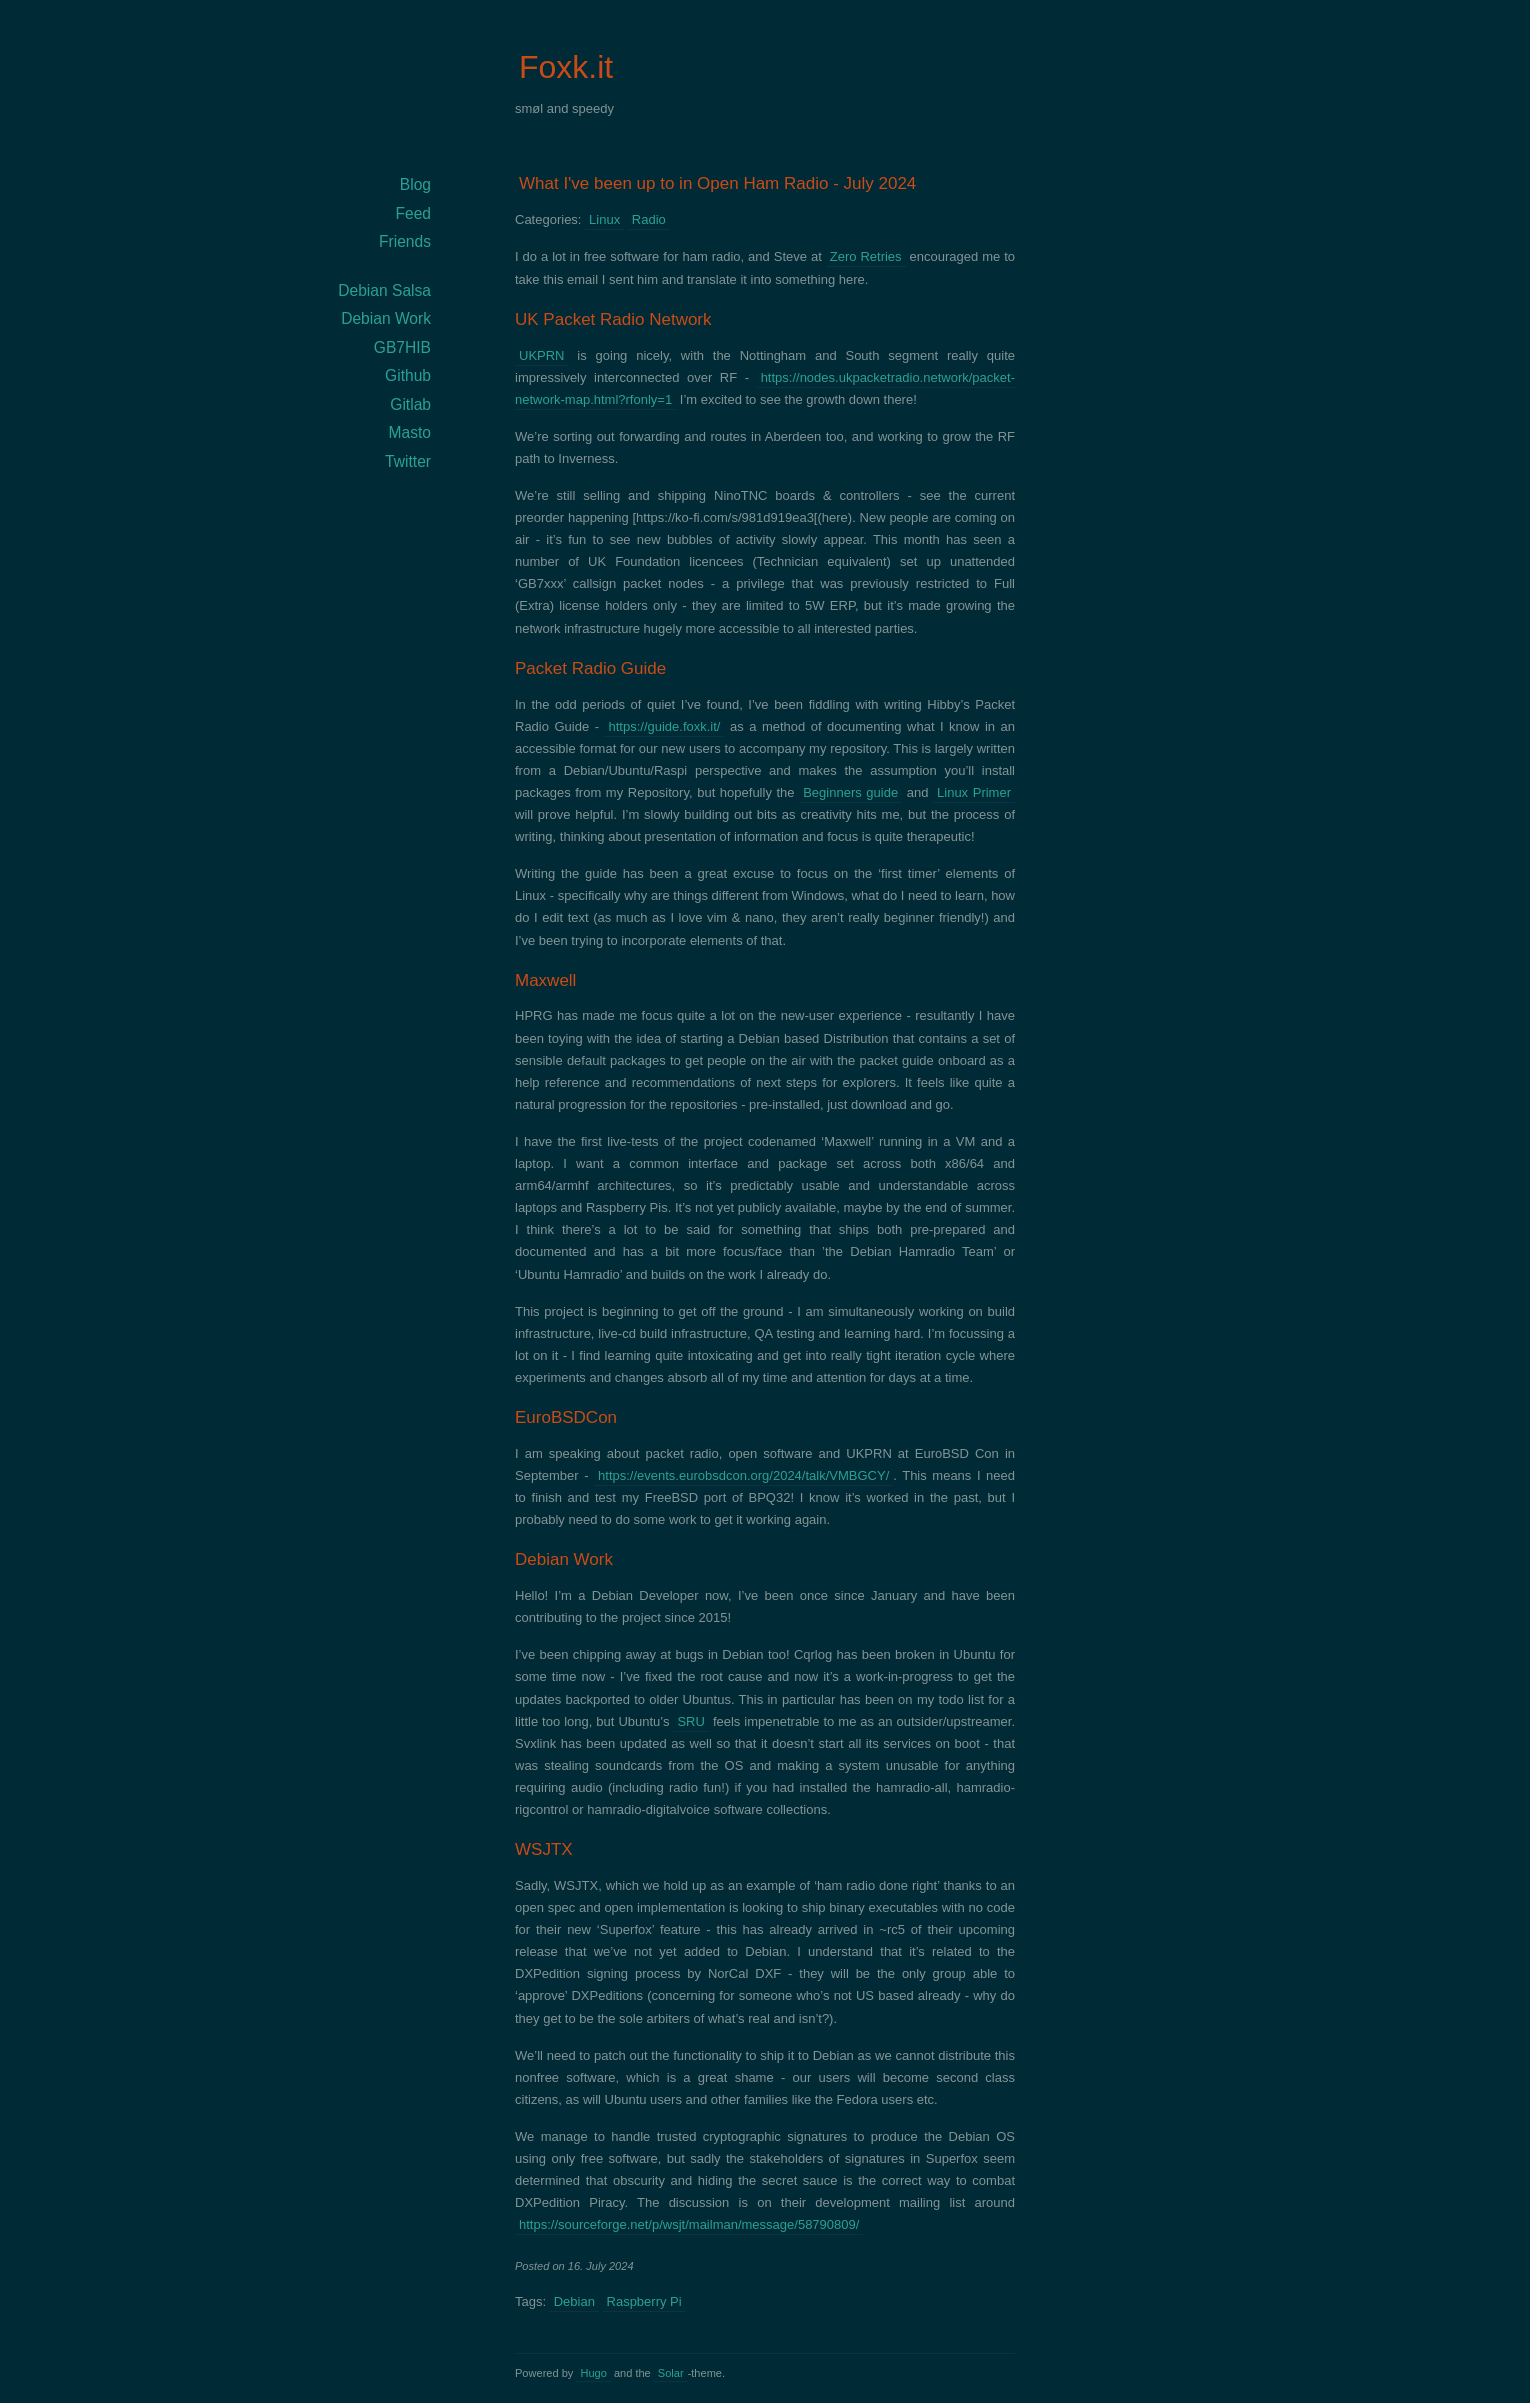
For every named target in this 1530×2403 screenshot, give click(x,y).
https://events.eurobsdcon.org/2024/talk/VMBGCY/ (743, 1475)
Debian (574, 2301)
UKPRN (542, 355)
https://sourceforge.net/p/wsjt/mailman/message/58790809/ (689, 2224)
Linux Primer (974, 792)
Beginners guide (850, 792)
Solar (671, 2373)
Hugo (593, 2373)
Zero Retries (866, 256)
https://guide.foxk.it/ (664, 726)
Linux (604, 219)
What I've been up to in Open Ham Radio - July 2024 (717, 183)
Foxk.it (566, 67)
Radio (649, 219)
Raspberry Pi (644, 2301)
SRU (690, 1721)
